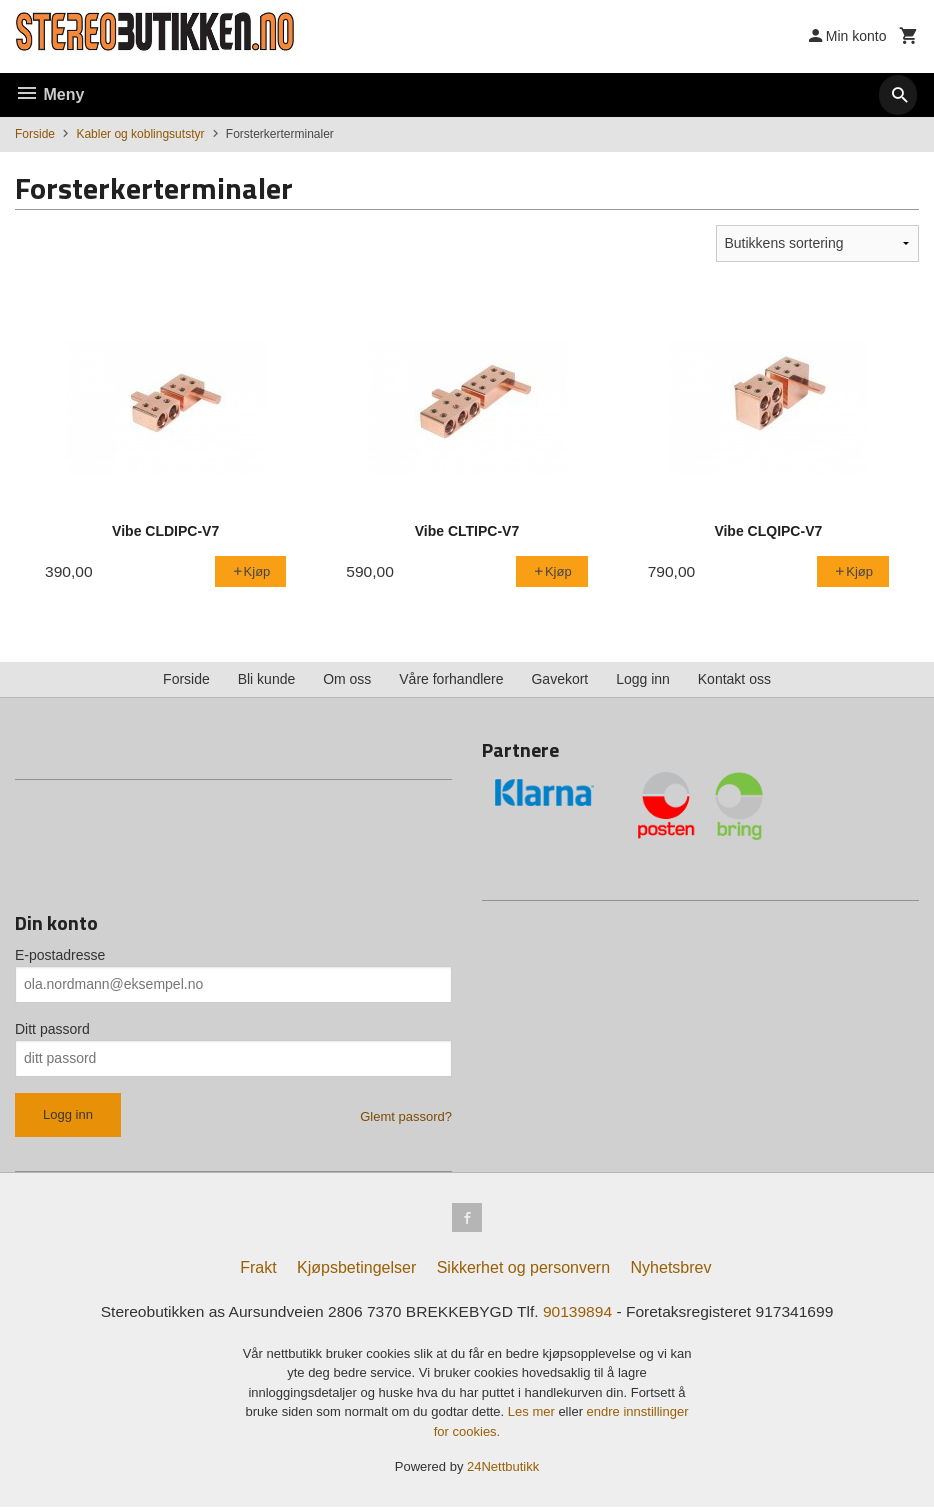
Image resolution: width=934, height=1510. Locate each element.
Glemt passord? (406, 1116)
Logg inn (643, 679)
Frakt (258, 1270)
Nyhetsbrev (671, 1270)
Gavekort (559, 679)
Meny (49, 94)
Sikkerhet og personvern (523, 1270)
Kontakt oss (734, 679)
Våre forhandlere (451, 679)
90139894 (580, 1314)
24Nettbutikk (503, 1470)
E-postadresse (60, 955)
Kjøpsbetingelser (356, 1270)
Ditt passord (52, 1029)
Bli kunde (267, 679)
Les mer (533, 1415)
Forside (35, 134)
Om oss (347, 679)
